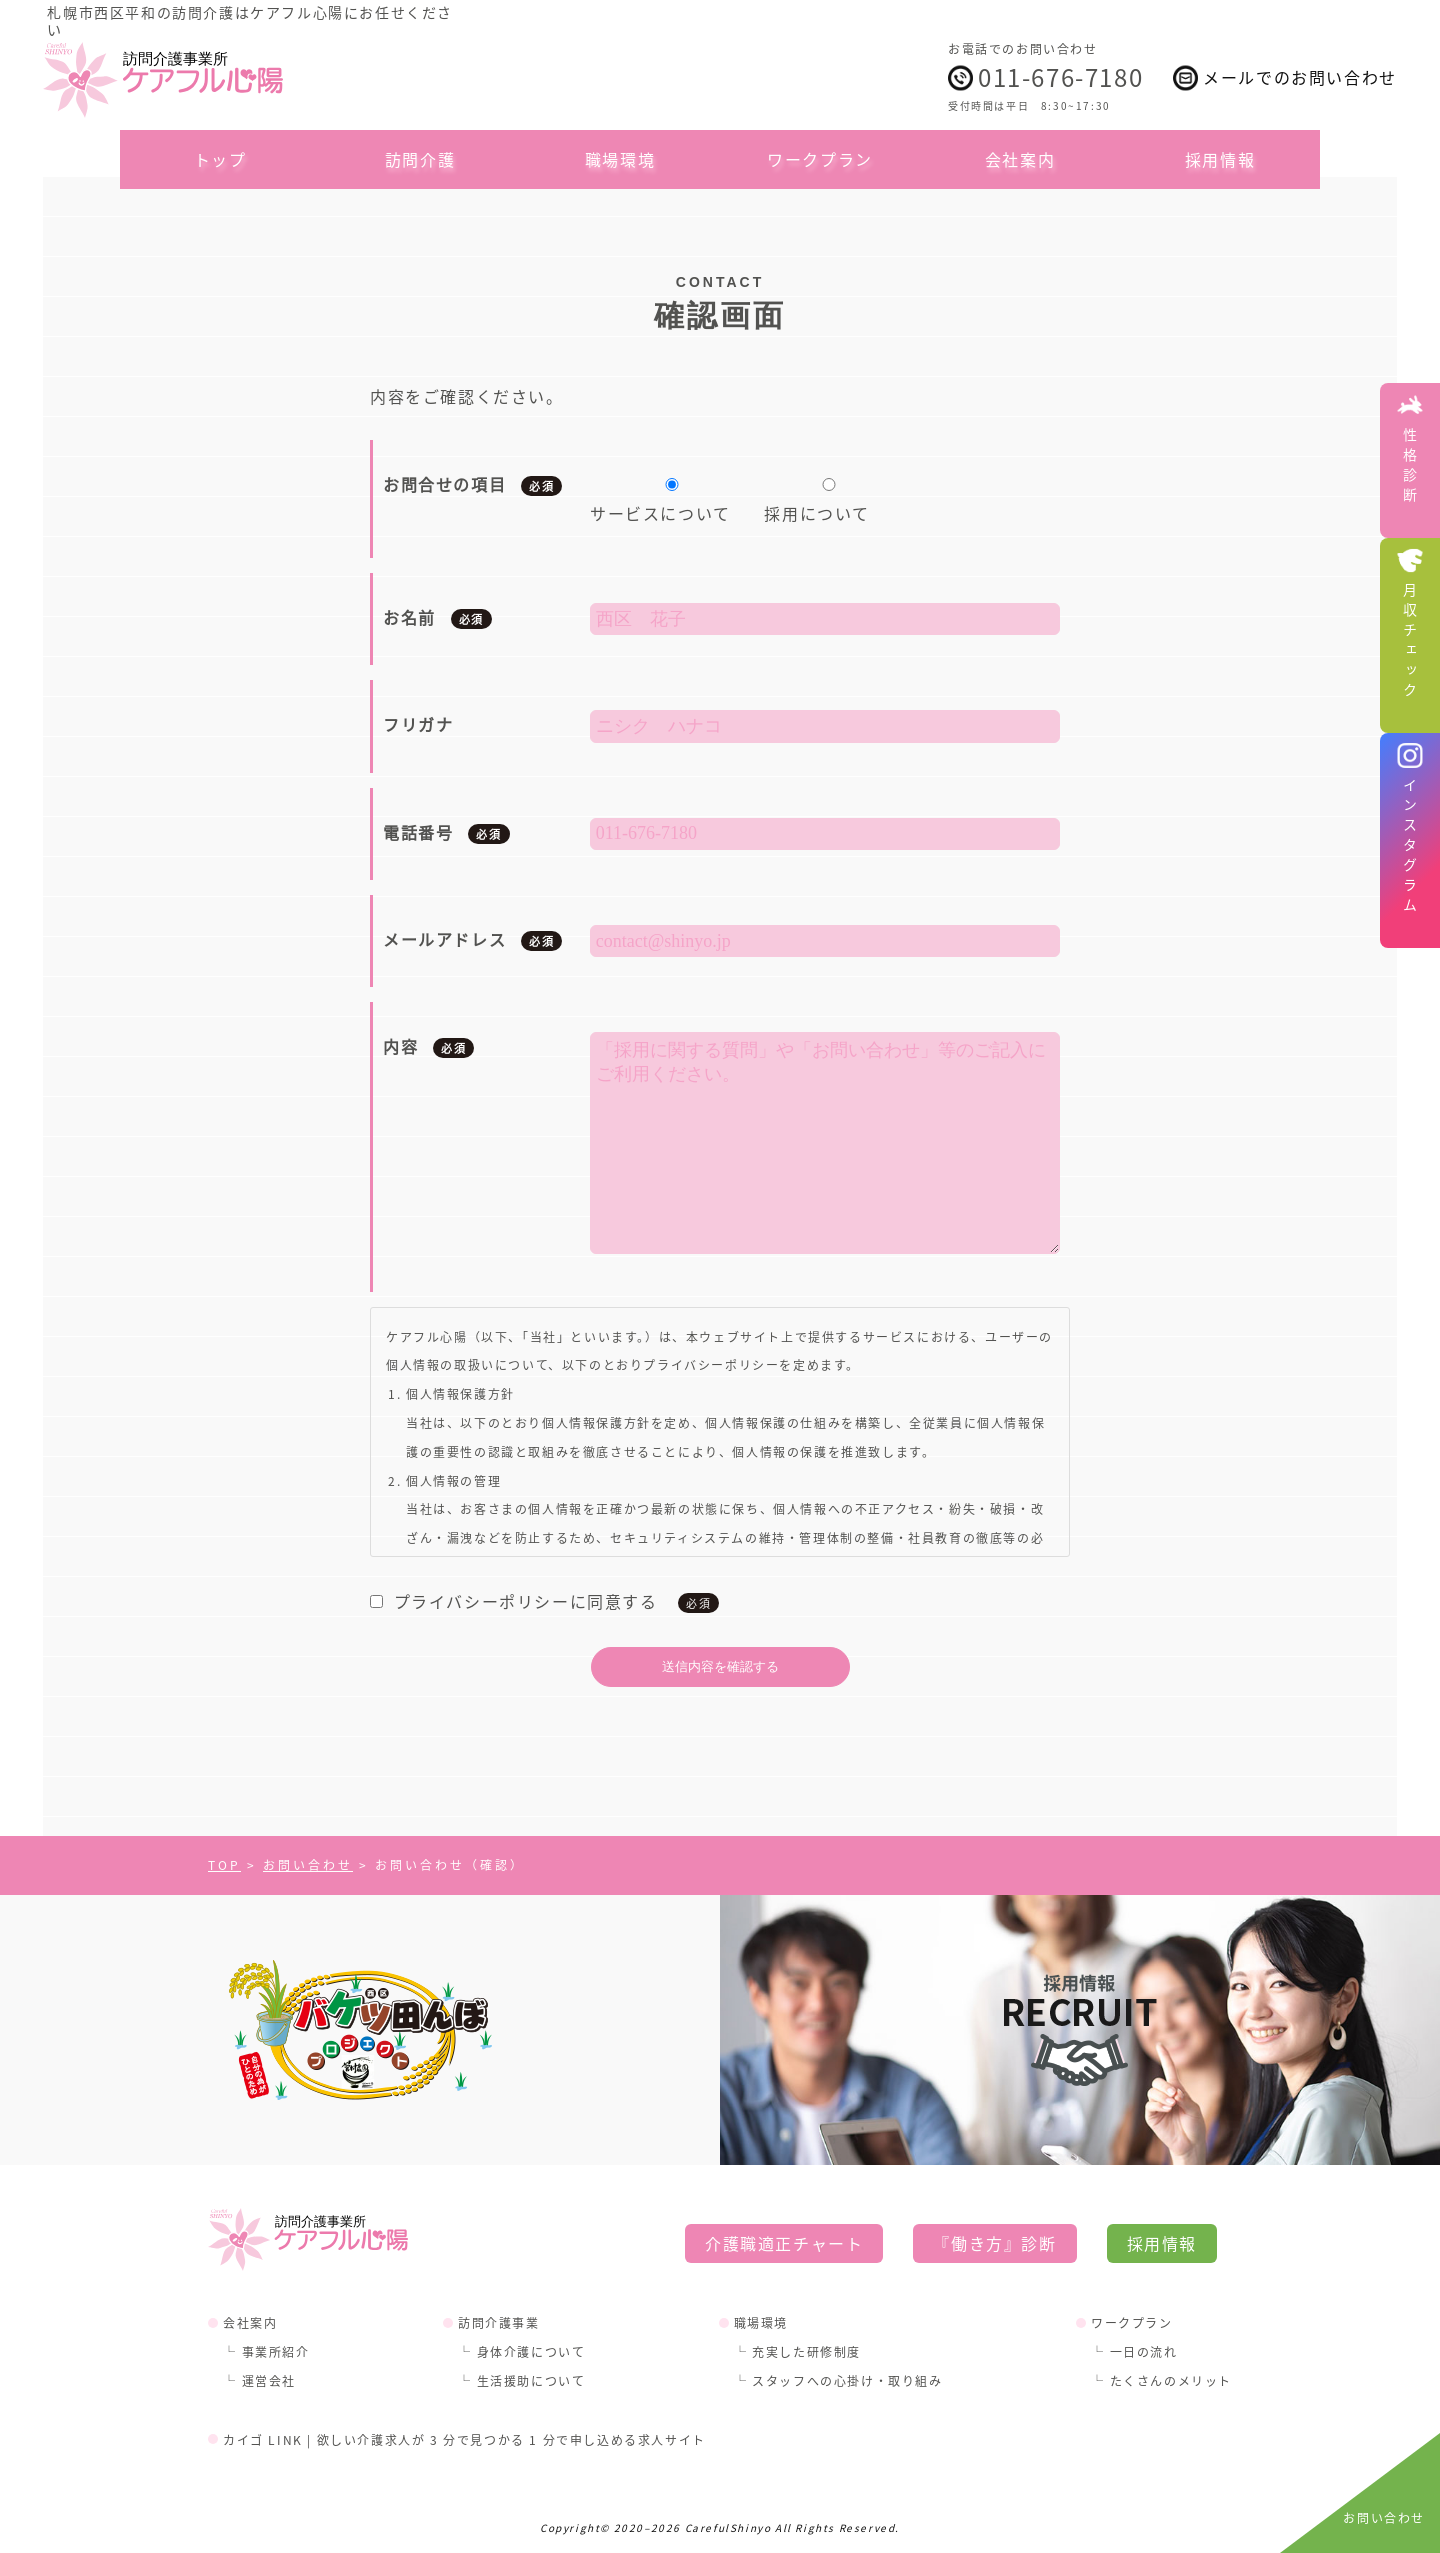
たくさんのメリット (1171, 2380)
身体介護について (531, 2351)
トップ (220, 159)
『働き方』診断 (994, 2243)
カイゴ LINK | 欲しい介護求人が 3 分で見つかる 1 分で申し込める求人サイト (464, 2439)
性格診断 (1410, 468)
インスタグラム (1410, 848)
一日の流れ (1144, 2351)
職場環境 (620, 159)
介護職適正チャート (784, 2243)
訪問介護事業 (499, 2322)
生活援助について (531, 2380)
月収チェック (1410, 643)
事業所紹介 (276, 2351)
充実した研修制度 (806, 2351)
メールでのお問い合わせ (1300, 77)
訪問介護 (420, 159)
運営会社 (269, 2380)
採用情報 (1220, 159)
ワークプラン (820, 159)
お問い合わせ (1384, 2517)
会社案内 (1020, 159)
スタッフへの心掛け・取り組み (847, 2380)
